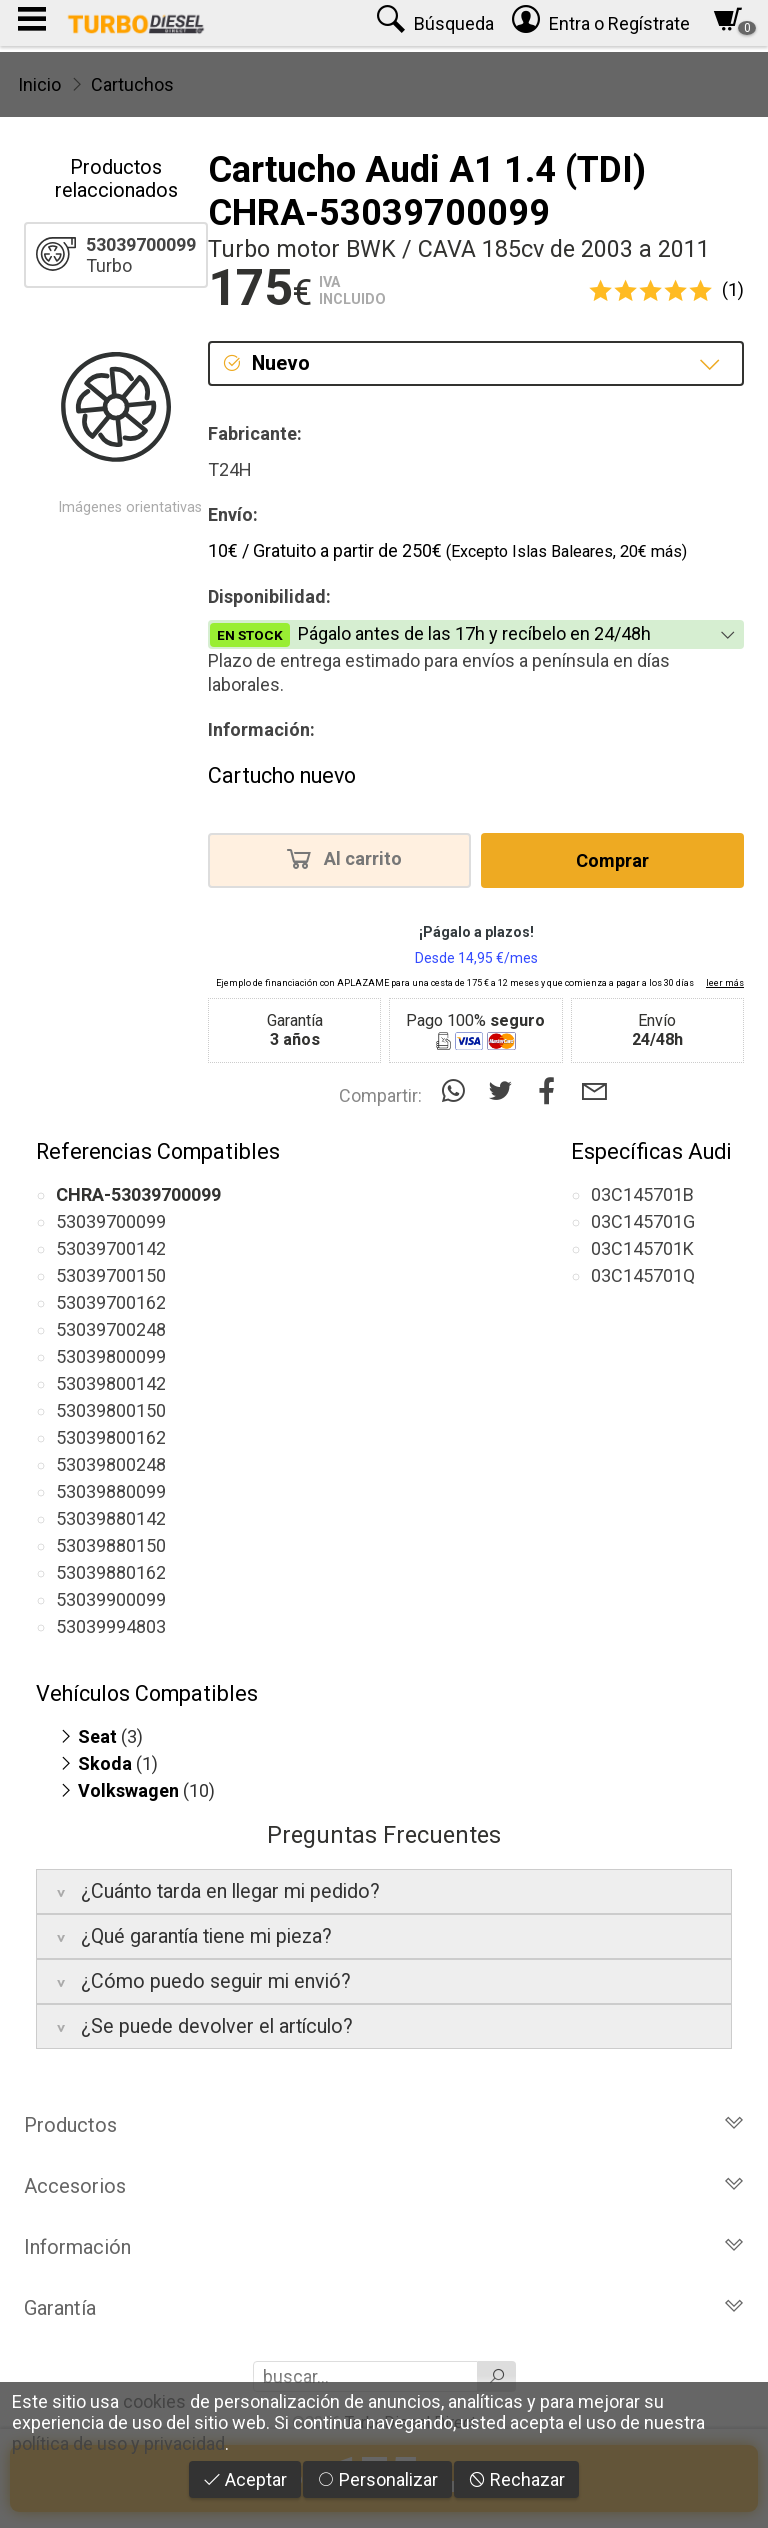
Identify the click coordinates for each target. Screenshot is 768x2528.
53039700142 (111, 1248)
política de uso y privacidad (118, 2443)
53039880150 (111, 1545)
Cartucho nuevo (282, 775)
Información (384, 2247)
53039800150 (111, 1410)
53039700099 (111, 1221)
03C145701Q (643, 1275)
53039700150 (111, 1275)
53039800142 (111, 1383)
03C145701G (643, 1221)
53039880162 (111, 1572)
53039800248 (111, 1464)
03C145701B (642, 1194)
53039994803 (111, 1626)
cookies (154, 2401)
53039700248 (111, 1329)
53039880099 (111, 1491)
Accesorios (384, 2186)
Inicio (39, 84)
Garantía (384, 2308)
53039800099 (111, 1356)
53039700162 (111, 1302)
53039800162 (111, 1437)
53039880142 (111, 1518)
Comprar (612, 860)
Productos (384, 2125)
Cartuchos (132, 84)
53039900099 (111, 1599)
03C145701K (642, 1248)
